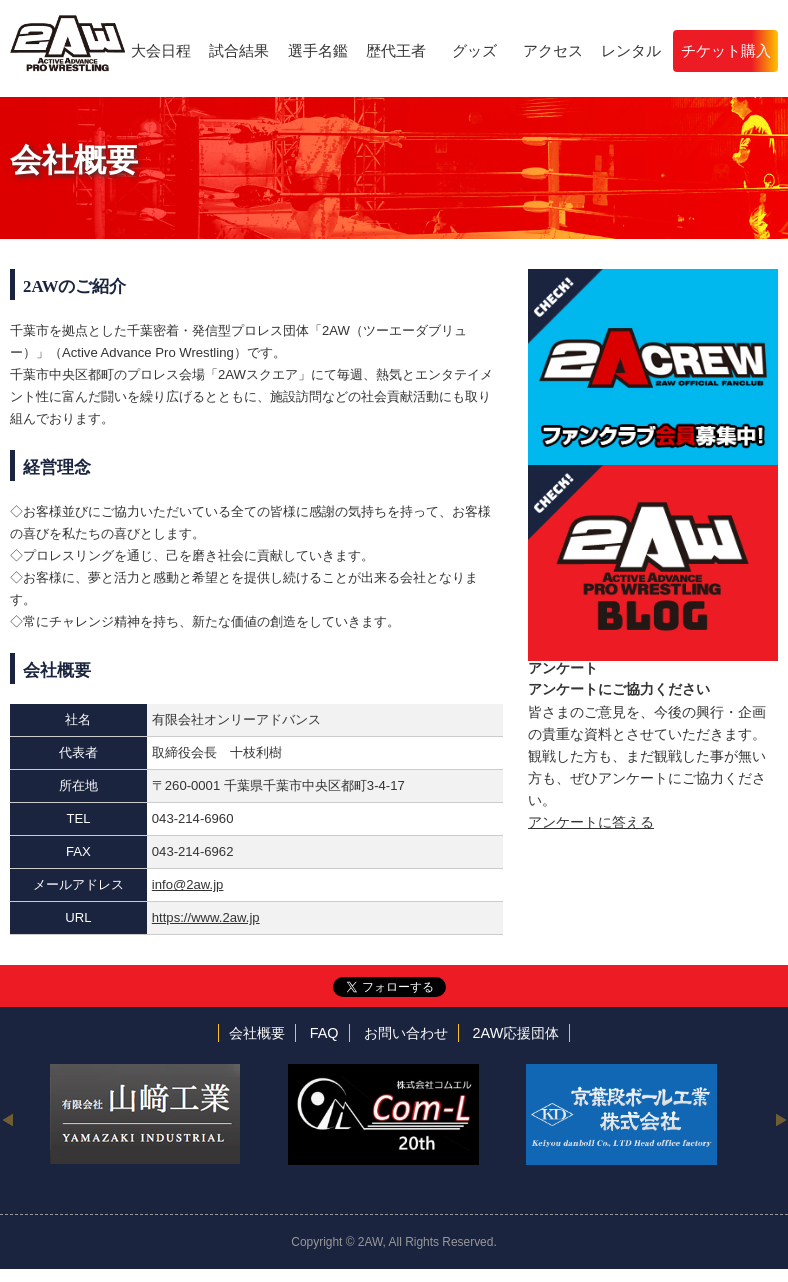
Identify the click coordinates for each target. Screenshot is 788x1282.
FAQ (324, 1033)
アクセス (553, 50)
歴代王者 (396, 50)
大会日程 (161, 50)
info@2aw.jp (188, 884)
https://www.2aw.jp (206, 917)
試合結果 (239, 50)
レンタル (631, 50)
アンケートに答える (591, 822)
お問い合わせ (406, 1033)
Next (780, 1119)
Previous (7, 1119)
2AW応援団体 (516, 1033)
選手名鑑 (318, 50)
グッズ (474, 50)
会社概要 (257, 1033)
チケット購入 (726, 50)
